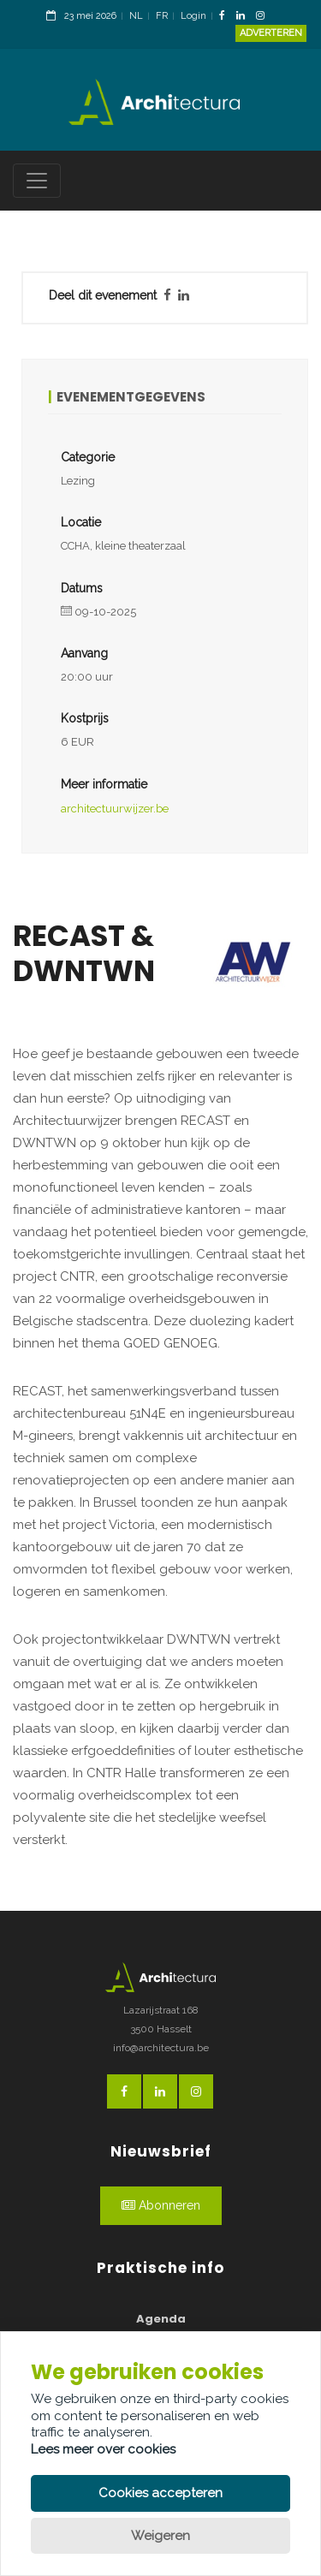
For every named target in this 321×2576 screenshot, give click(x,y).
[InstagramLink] (264, 16)
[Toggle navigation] (37, 181)
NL (136, 15)
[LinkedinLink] (244, 16)
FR (162, 15)
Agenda (161, 2319)
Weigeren (160, 2535)
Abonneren (161, 2205)
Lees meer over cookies (103, 2449)
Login (193, 15)
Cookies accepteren (160, 2493)
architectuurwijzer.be (115, 808)
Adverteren (271, 33)
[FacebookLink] (226, 16)
